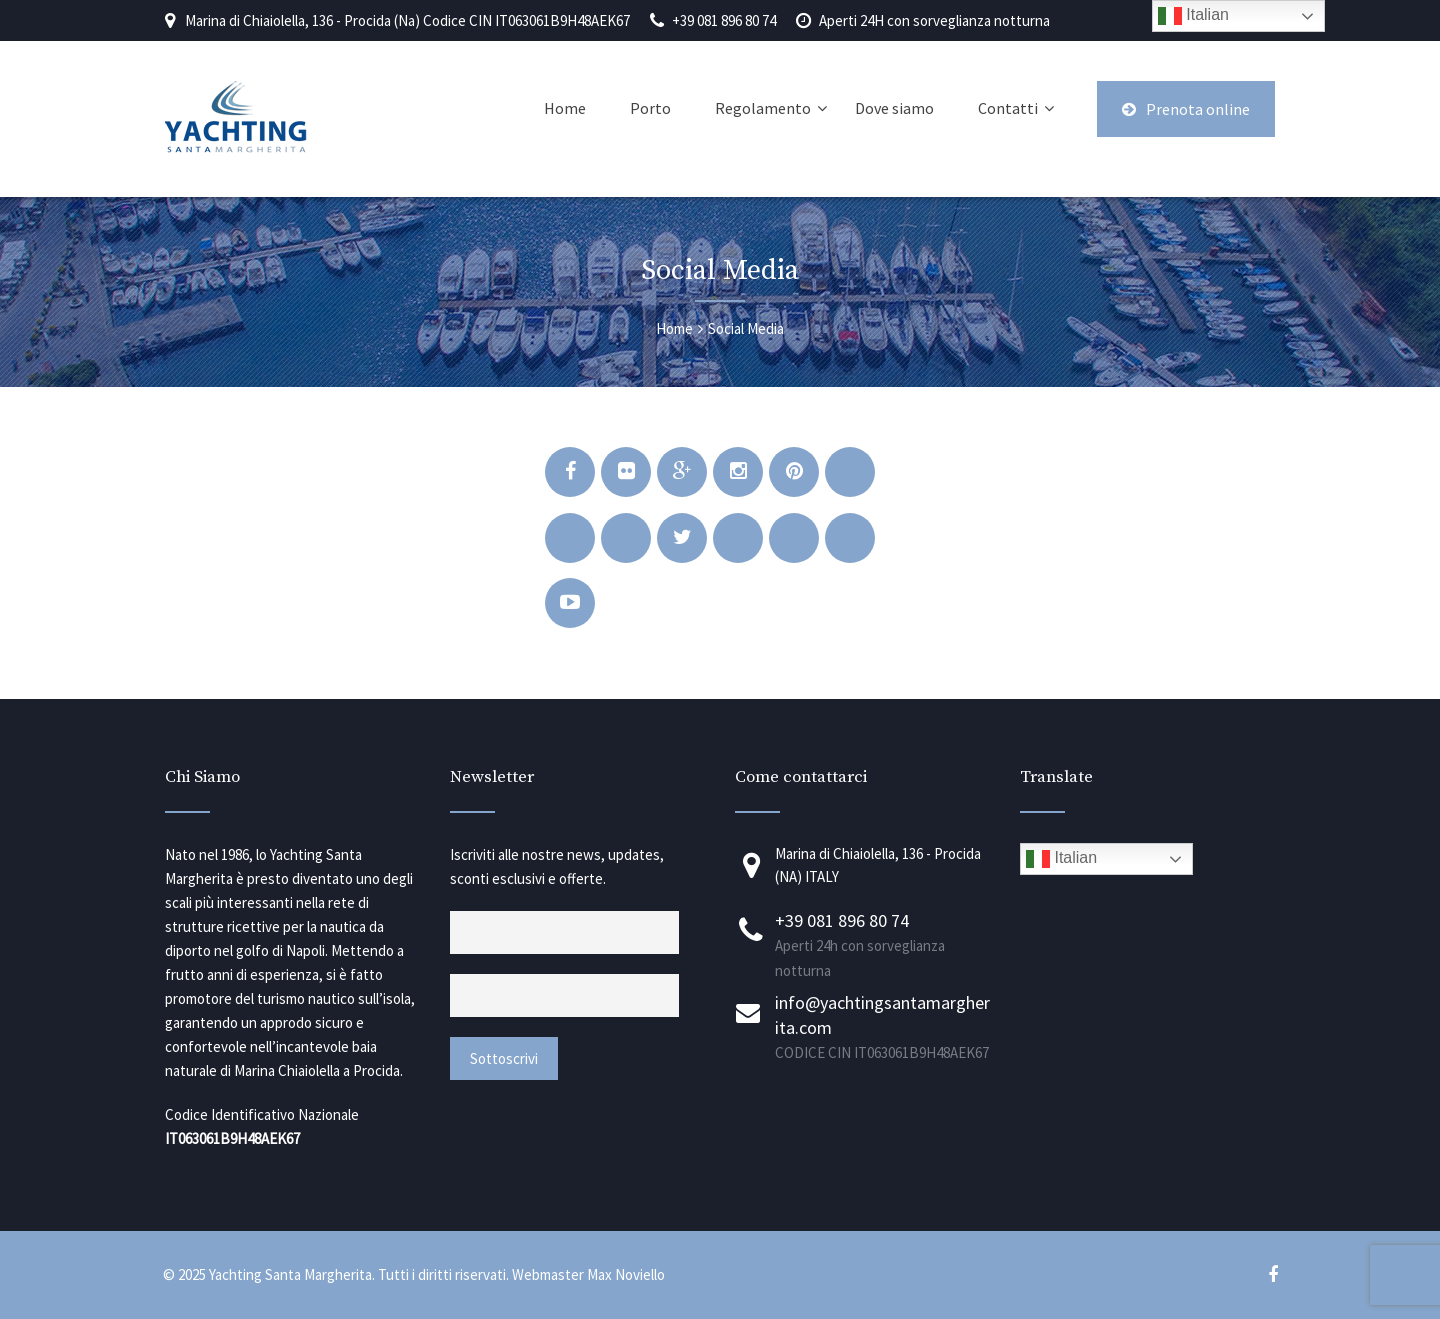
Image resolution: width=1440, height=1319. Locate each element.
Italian (1061, 859)
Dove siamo (894, 108)
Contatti (1008, 108)
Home (565, 108)
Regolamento (763, 108)
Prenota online (1186, 109)
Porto (650, 108)
